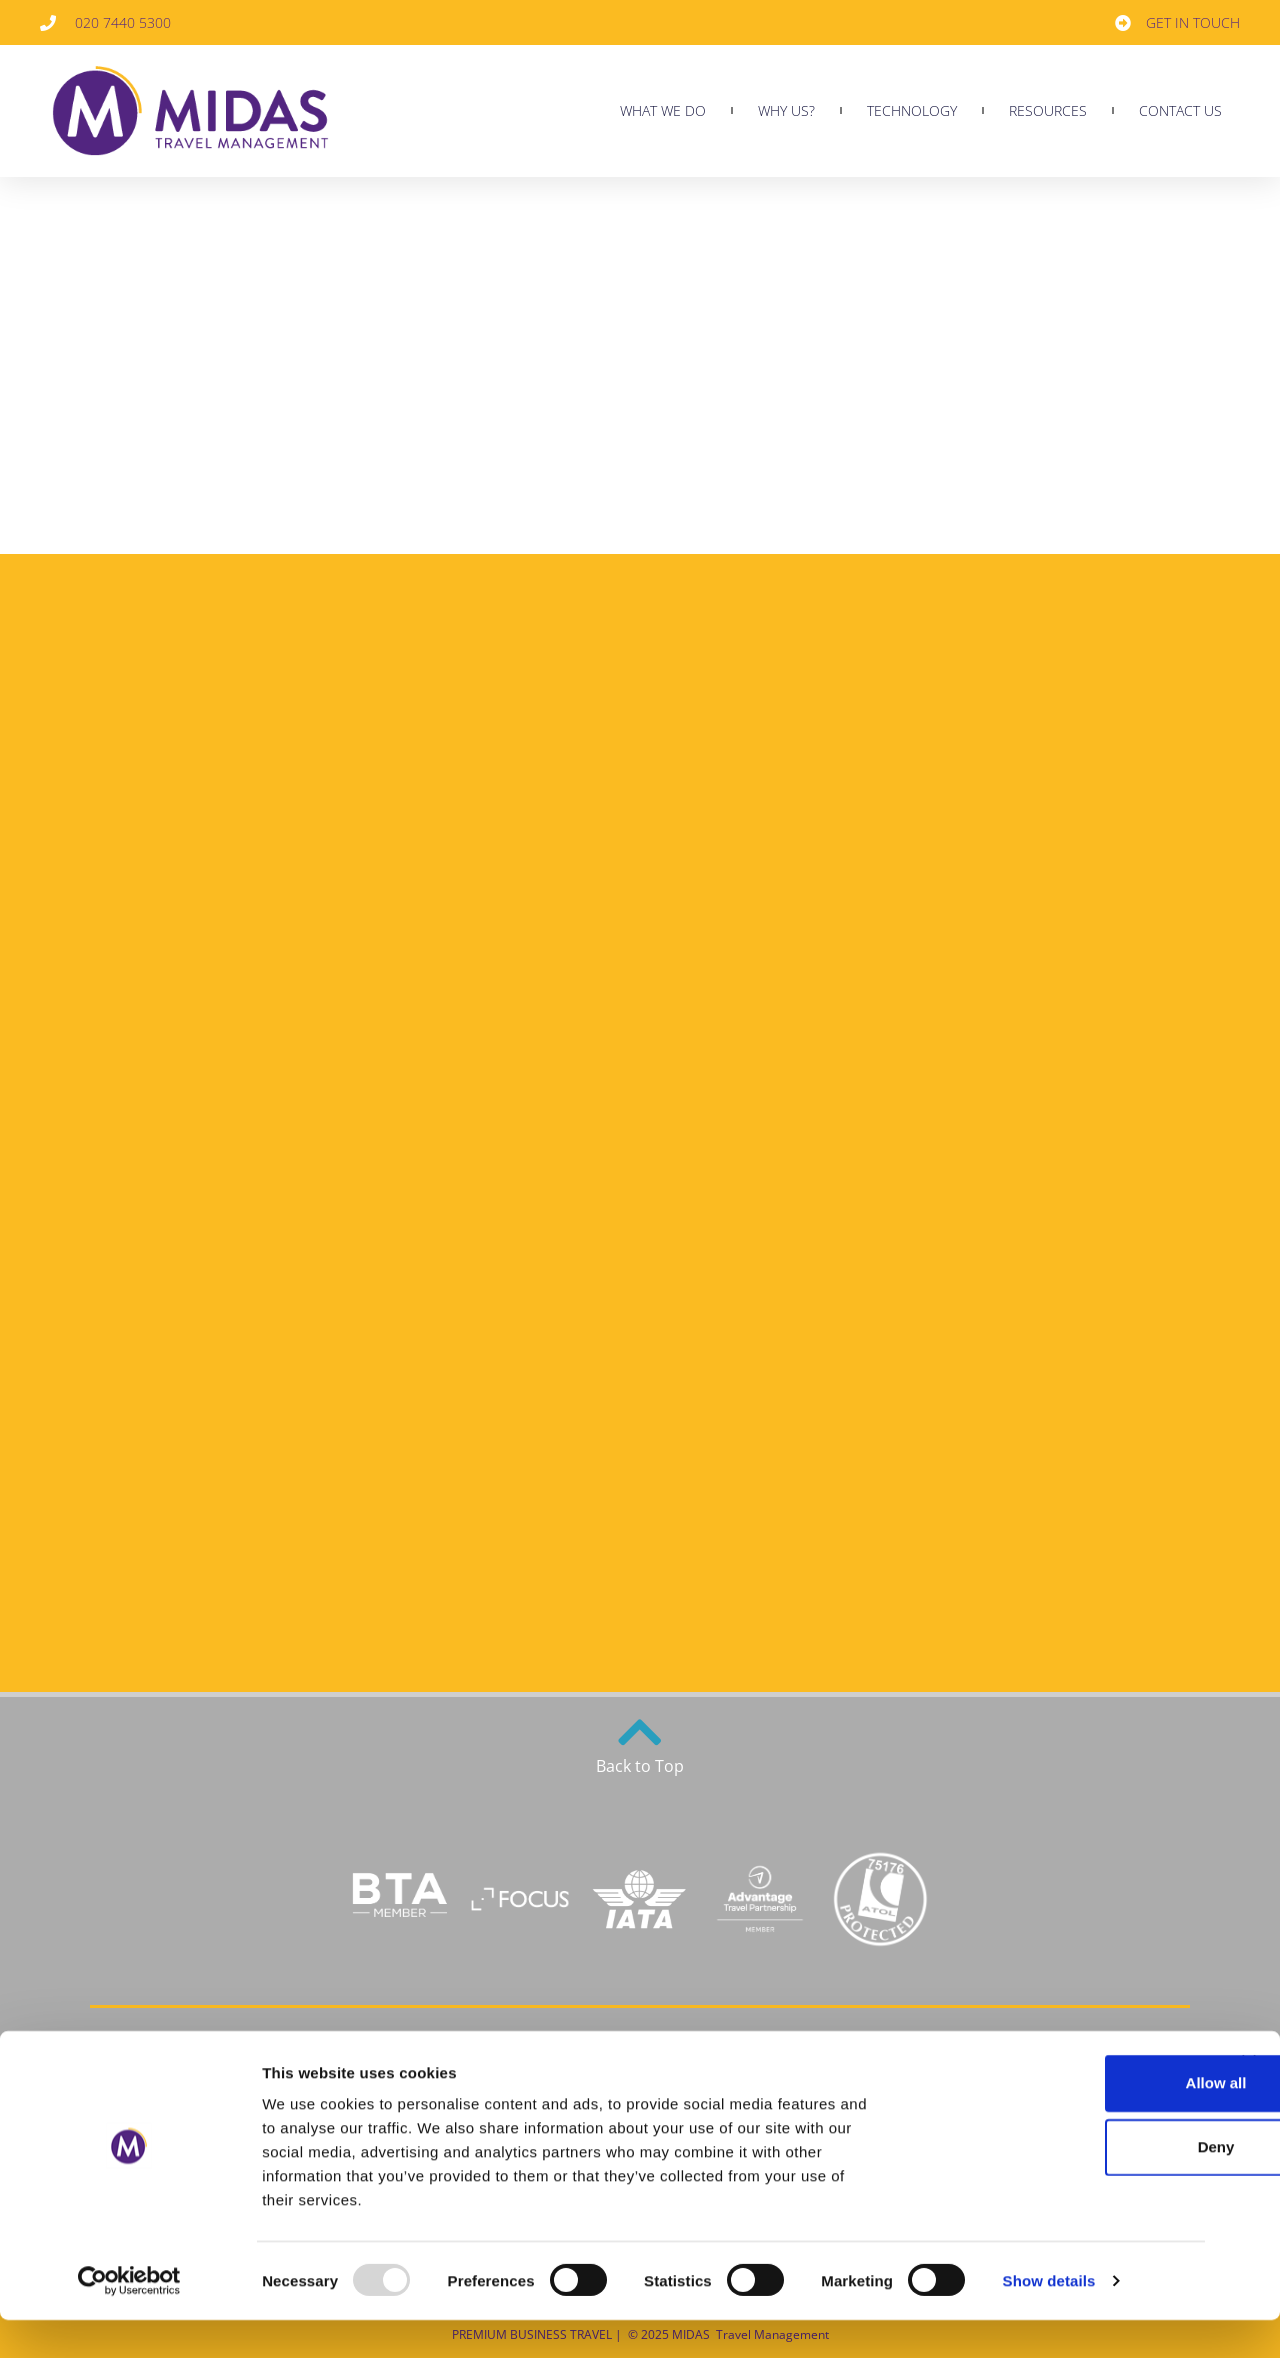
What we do (663, 110)
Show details (1049, 2318)
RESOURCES (1048, 110)
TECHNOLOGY (912, 110)
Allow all (1062, 2120)
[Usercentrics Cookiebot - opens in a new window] (129, 2319)
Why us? (786, 110)
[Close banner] (1249, 2100)
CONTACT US (1180, 110)
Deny (1062, 2184)
